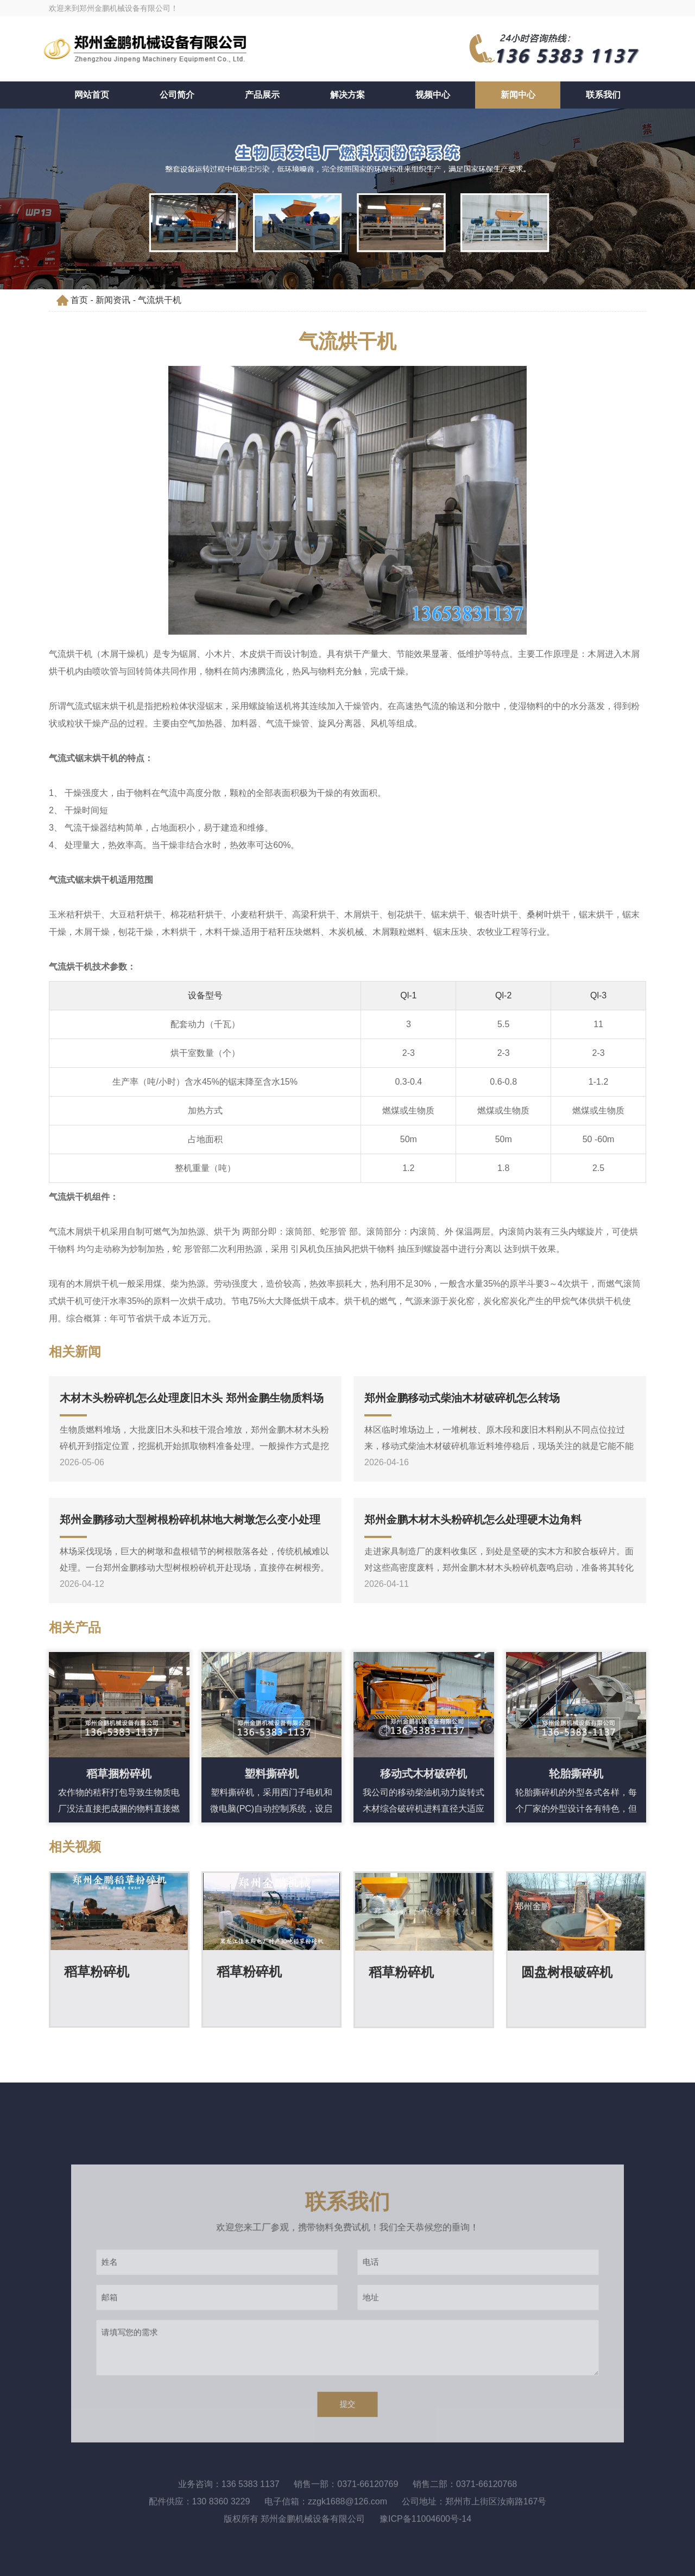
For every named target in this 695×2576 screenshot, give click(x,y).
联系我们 (603, 94)
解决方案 (347, 94)
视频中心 (432, 94)
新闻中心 (518, 94)
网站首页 (91, 94)
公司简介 (177, 94)
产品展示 (262, 94)
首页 (79, 300)
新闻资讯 (113, 300)
